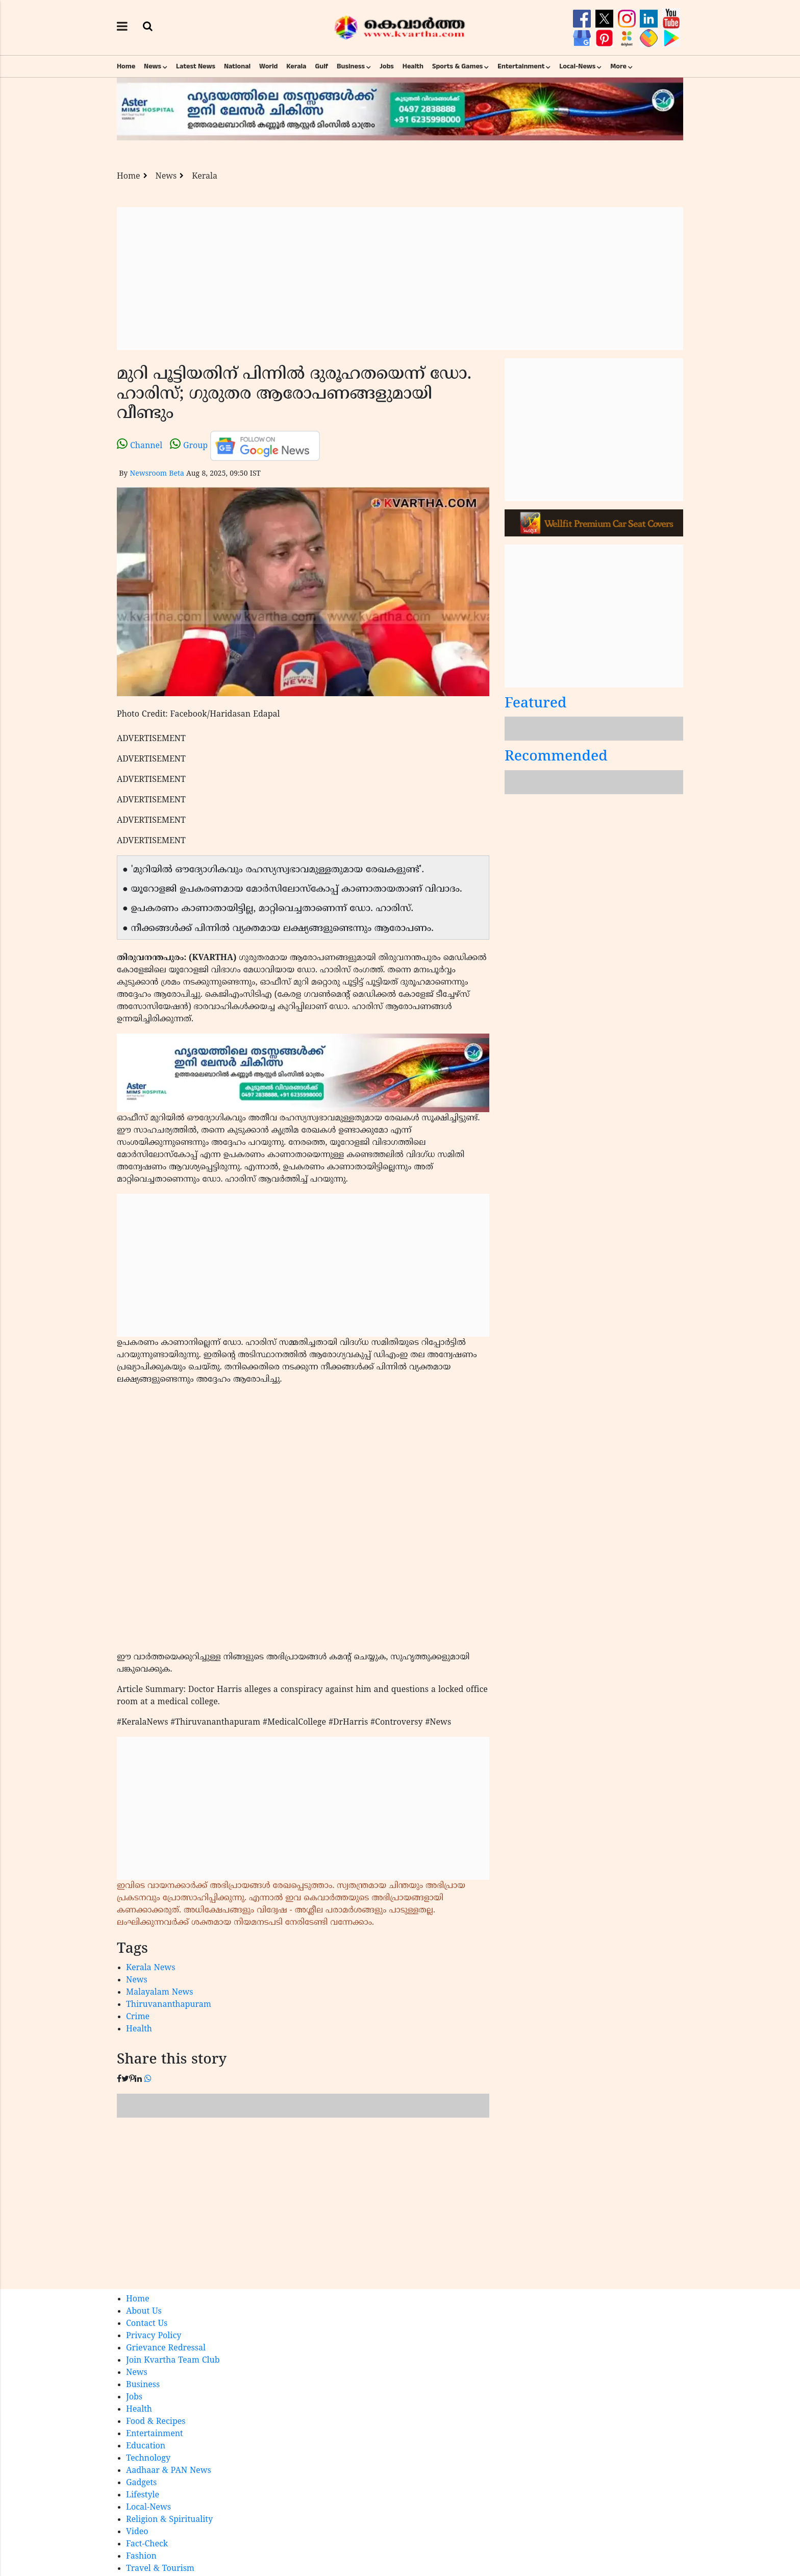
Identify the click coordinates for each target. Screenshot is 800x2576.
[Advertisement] (400, 278)
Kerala (296, 66)
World (268, 66)
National (237, 66)
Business (351, 66)
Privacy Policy (153, 2336)
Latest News (195, 66)
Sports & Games (457, 66)
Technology (148, 2459)
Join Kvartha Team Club (173, 2361)
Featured (536, 704)
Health (413, 66)
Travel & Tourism (160, 2569)
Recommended (556, 757)
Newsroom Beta (157, 474)
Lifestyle (142, 2495)
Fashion (141, 2557)
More (618, 66)
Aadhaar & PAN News (168, 2471)
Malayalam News (159, 1993)
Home (126, 66)
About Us (144, 2312)
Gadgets (141, 2483)
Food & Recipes (156, 2422)
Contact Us (146, 2324)
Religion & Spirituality (169, 2520)
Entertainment (520, 66)
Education (145, 2446)
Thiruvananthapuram (168, 2005)
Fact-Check (147, 2544)
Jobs (387, 66)
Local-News (577, 66)
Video (137, 2532)
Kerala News (150, 1968)
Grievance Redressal (166, 2348)
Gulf (321, 66)
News (152, 66)
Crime (137, 2017)
